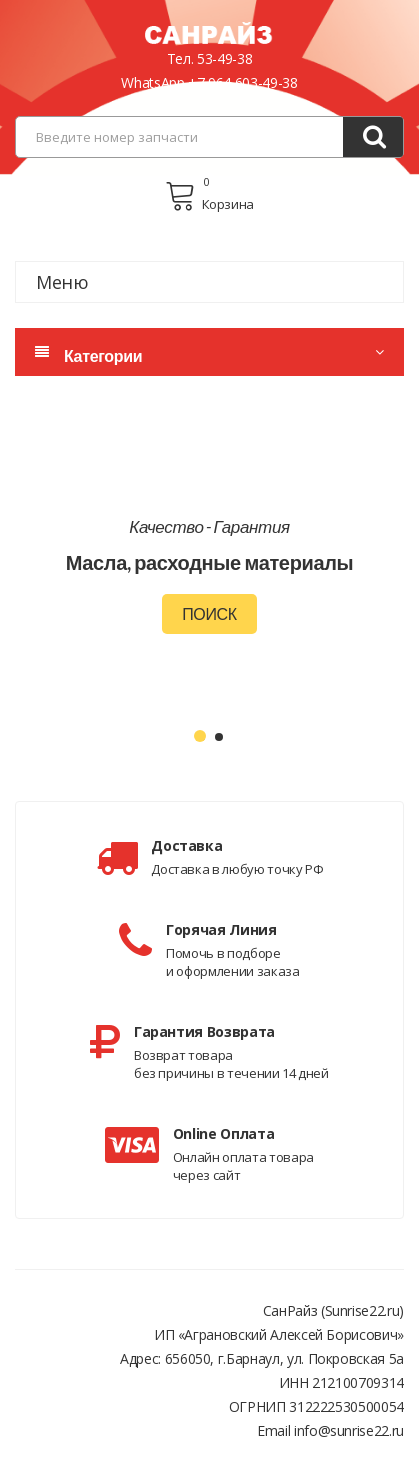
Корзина (209, 196)
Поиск (209, 613)
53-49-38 (224, 58)
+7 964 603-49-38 (242, 82)
